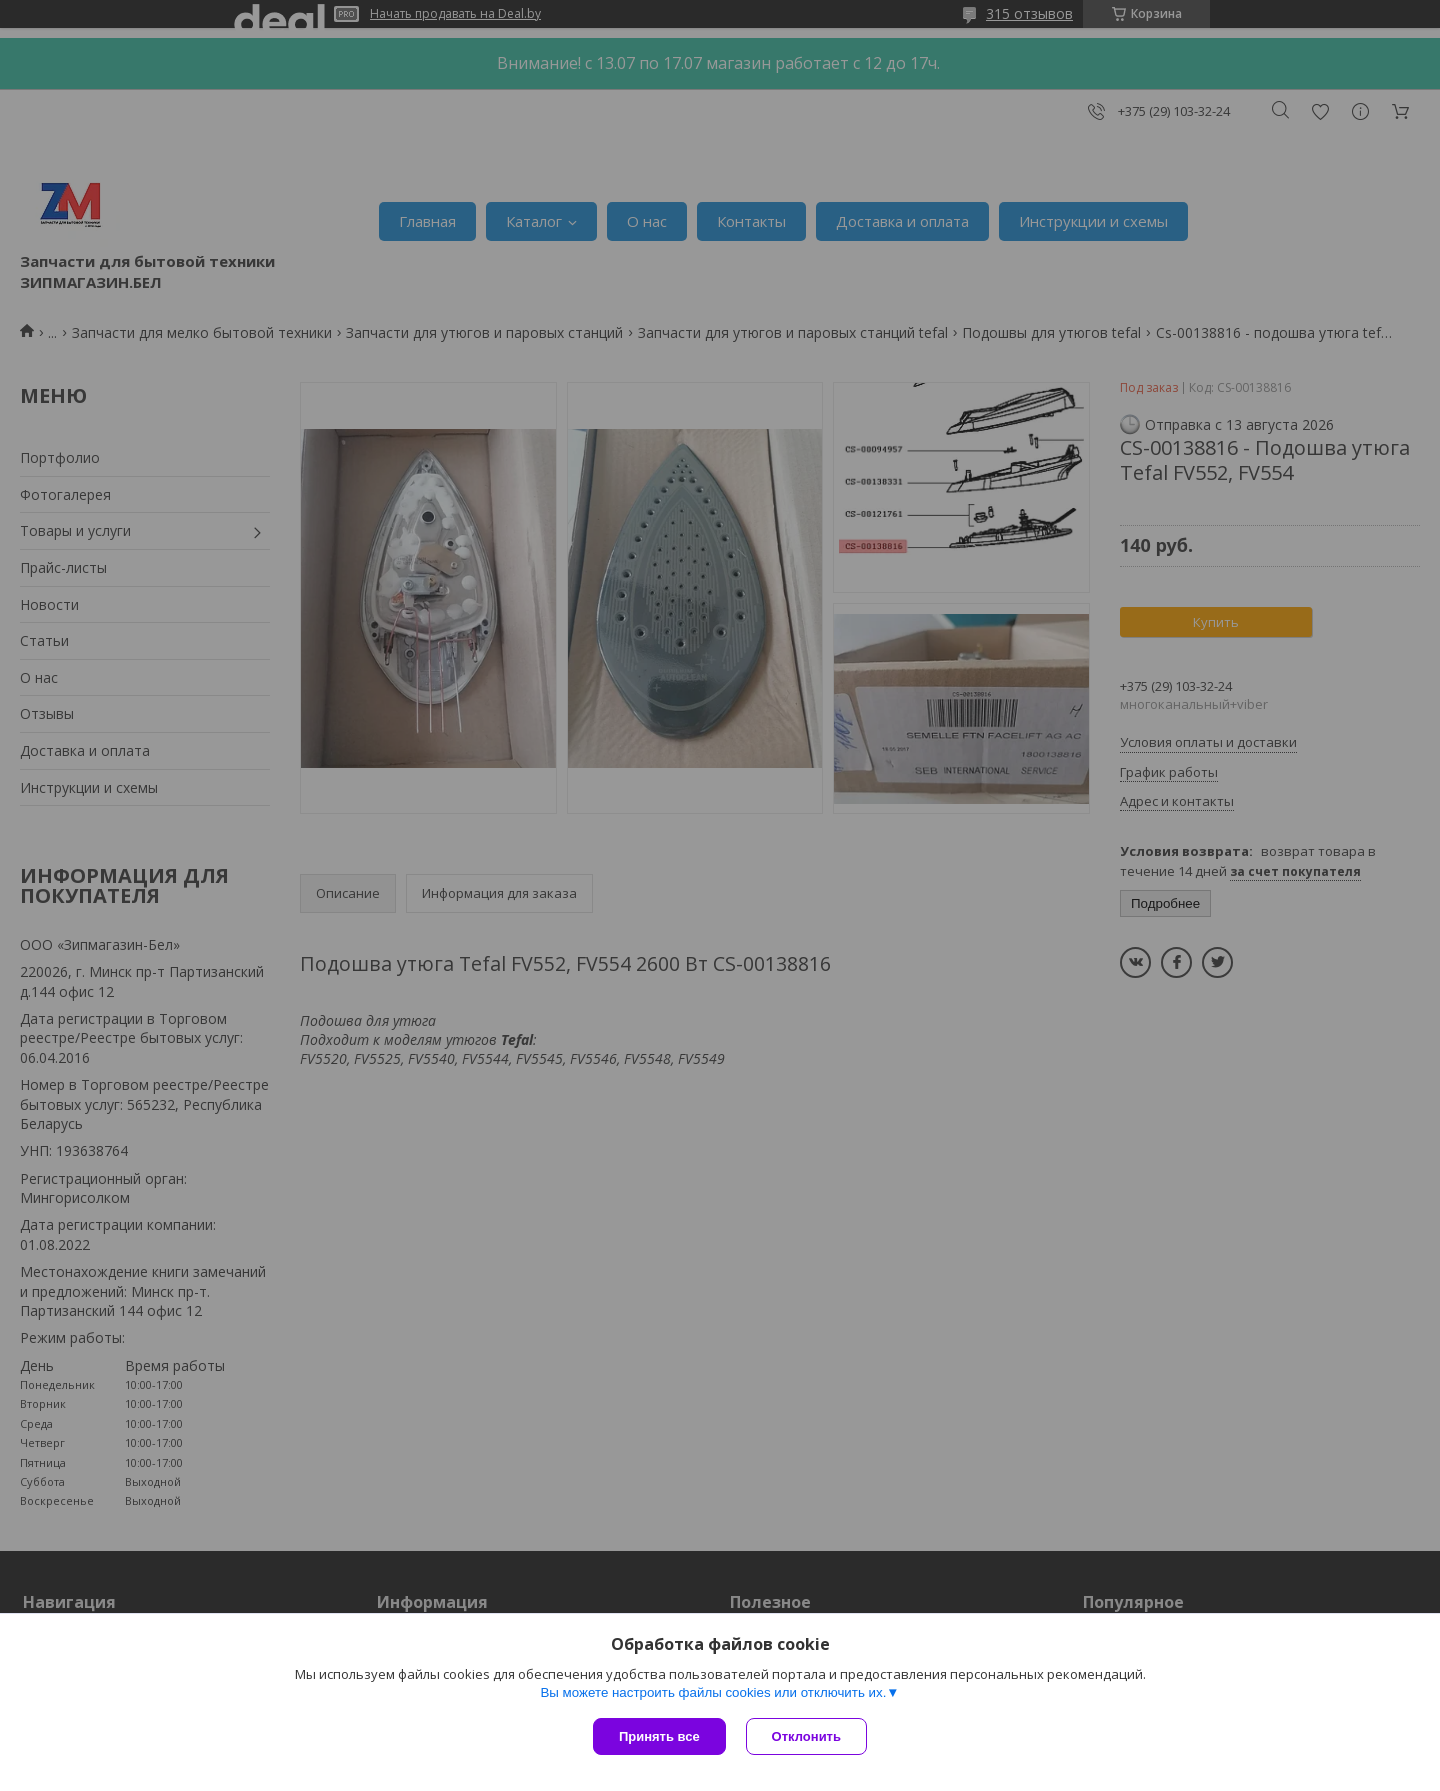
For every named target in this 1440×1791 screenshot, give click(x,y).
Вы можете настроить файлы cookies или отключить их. (713, 1692)
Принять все (659, 1736)
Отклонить (806, 1736)
